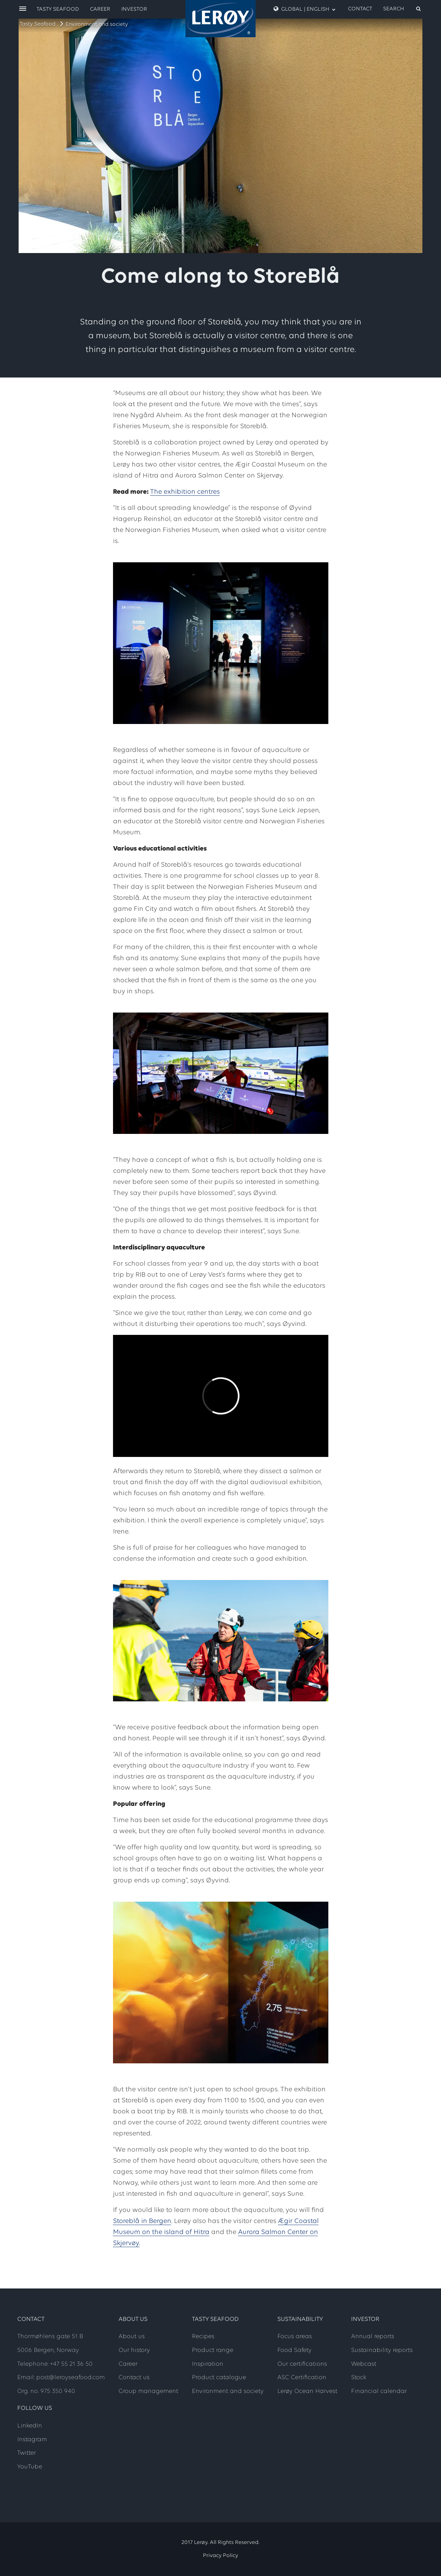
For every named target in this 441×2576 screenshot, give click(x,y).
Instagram (32, 2439)
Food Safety (294, 2350)
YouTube (29, 2467)
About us (132, 2336)
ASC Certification (301, 2377)
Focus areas (294, 2336)
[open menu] (22, 9)
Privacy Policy (220, 2555)
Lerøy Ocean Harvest (307, 2391)
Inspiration (207, 2364)
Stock (358, 2377)
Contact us (134, 2377)
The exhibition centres (185, 492)
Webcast (363, 2364)
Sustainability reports (382, 2350)
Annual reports (372, 2336)
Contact (360, 9)
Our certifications (302, 2364)
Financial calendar (379, 2391)
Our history (134, 2350)
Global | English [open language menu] (304, 9)
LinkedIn (29, 2426)
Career (100, 9)
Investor (134, 9)
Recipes (203, 2336)
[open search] (402, 9)
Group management (148, 2391)
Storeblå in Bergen (142, 2221)
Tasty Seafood (37, 24)
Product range (212, 2350)
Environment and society (96, 24)
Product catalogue (219, 2377)
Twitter (26, 2453)
